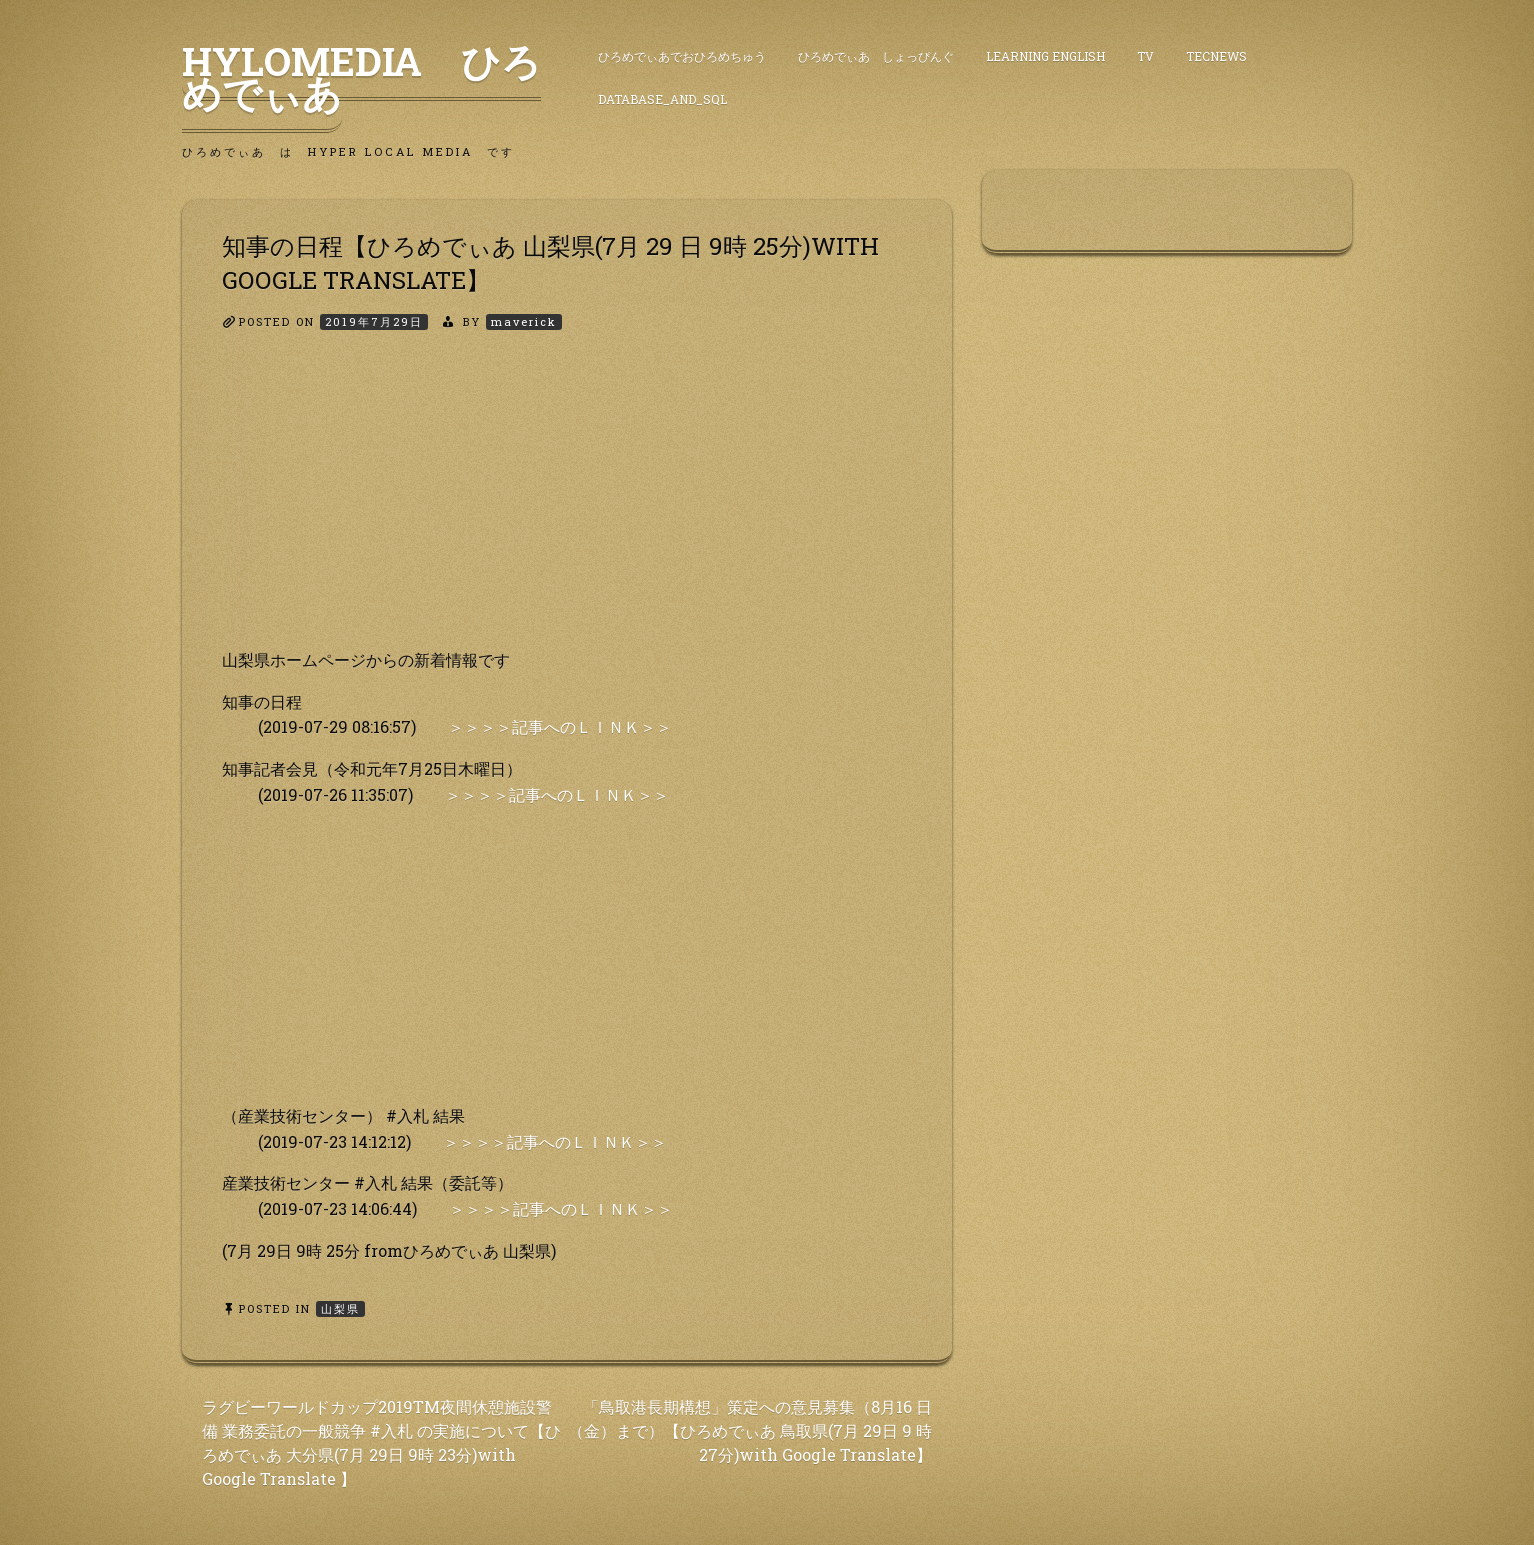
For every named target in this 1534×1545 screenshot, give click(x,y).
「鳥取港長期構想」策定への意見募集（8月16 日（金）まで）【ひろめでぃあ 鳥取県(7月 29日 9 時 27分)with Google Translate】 (750, 1430)
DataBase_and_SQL (662, 99)
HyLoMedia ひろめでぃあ (361, 77)
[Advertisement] (567, 507)
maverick (524, 321)
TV (1145, 56)
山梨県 (340, 1308)
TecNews (1216, 56)
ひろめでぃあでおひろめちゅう (682, 56)
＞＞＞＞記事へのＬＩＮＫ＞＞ (560, 726)
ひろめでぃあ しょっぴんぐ (876, 56)
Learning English (1045, 56)
